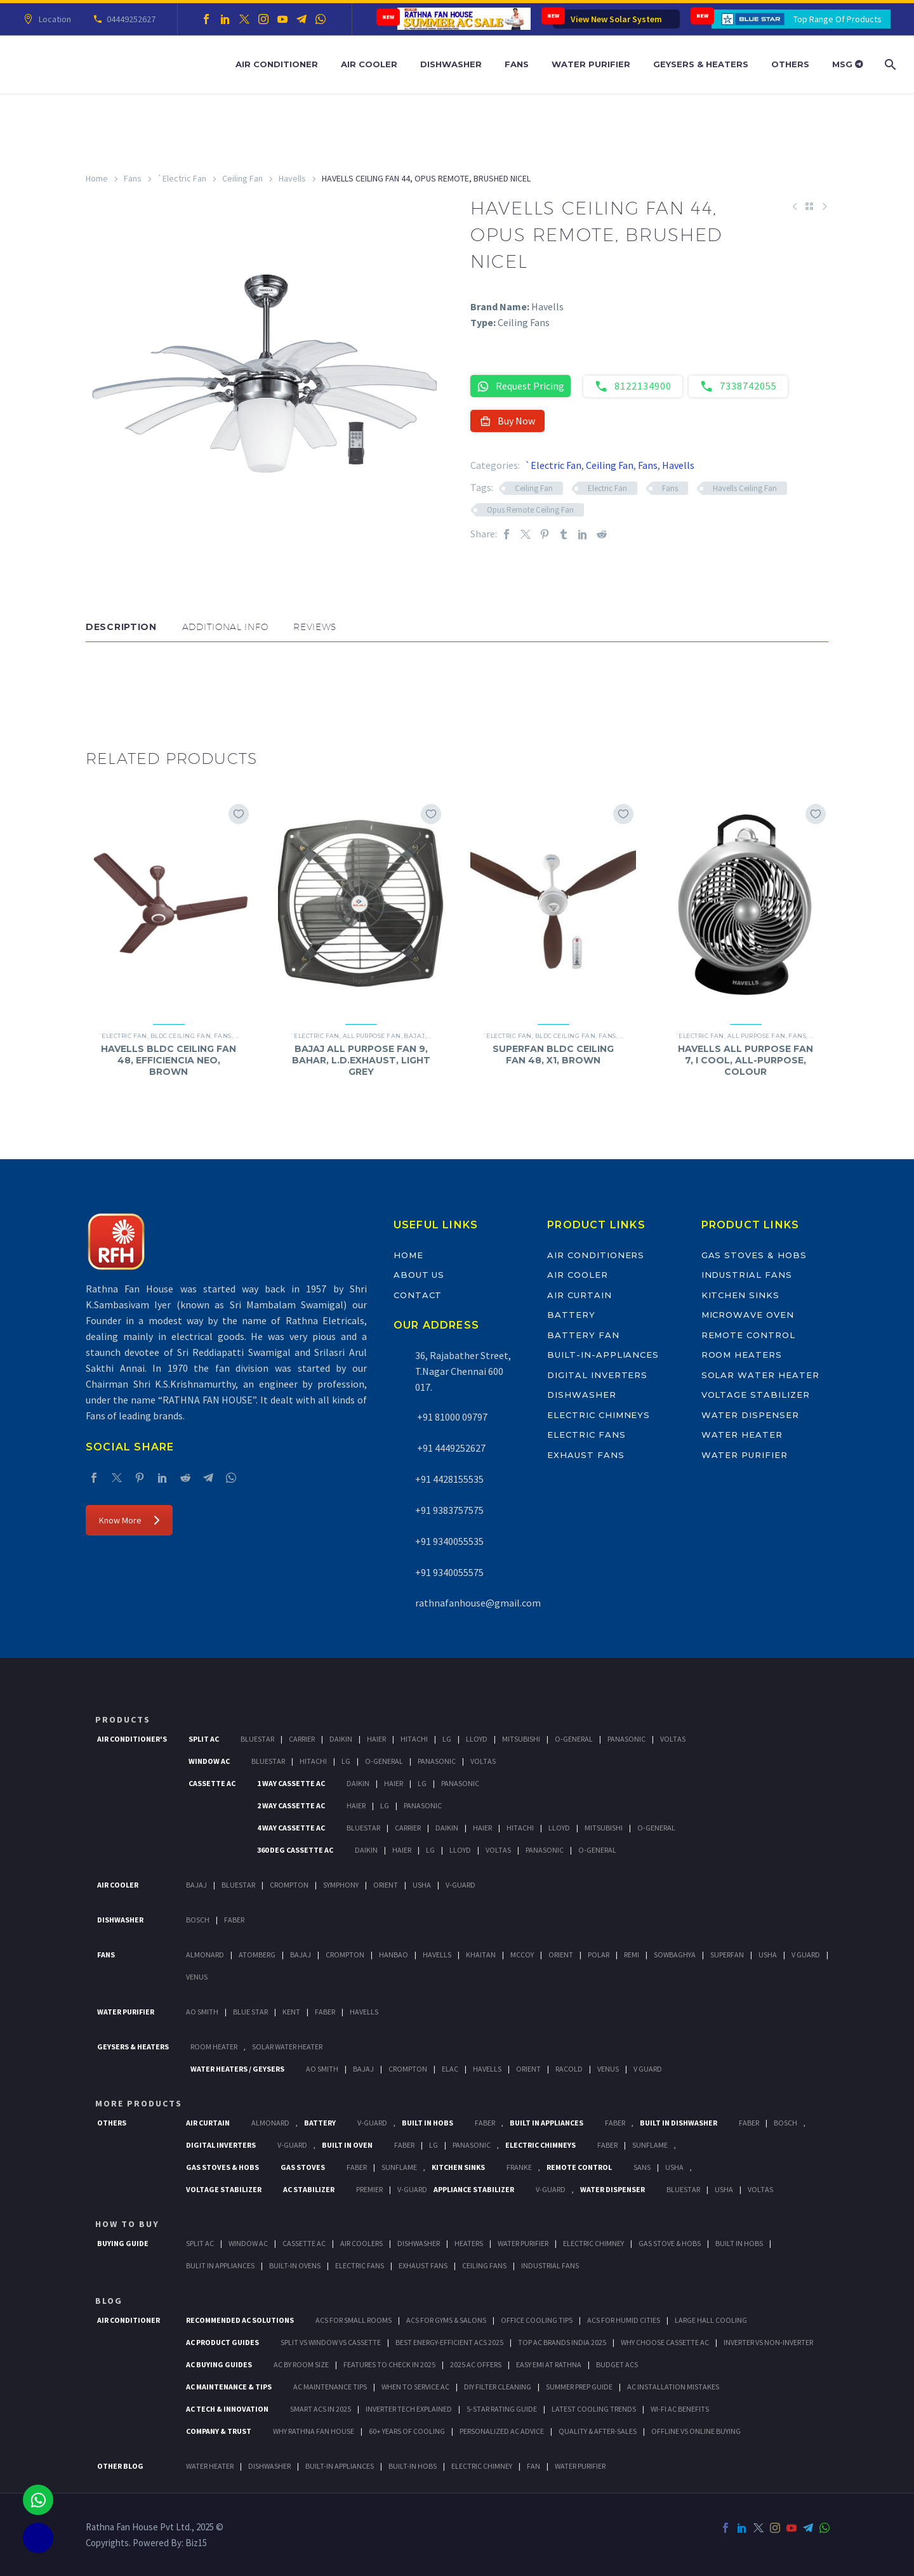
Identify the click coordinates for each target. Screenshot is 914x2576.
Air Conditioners (595, 1255)
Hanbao (393, 1954)
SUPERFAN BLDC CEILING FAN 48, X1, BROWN (553, 1054)
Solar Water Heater (760, 1375)
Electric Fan (607, 488)
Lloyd (476, 1739)
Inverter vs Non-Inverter (768, 2342)
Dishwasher (451, 64)
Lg (446, 1739)
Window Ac (209, 1761)
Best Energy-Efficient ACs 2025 (449, 2342)
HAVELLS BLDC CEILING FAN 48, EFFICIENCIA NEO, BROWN (168, 1060)
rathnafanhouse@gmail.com (478, 1602)
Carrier (302, 1739)
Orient (385, 1884)
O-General (574, 1739)
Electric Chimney (593, 2243)
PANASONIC (472, 2145)
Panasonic (626, 1739)
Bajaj (414, 1035)
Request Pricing (520, 386)
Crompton (289, 1884)
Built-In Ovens (295, 2265)
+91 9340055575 (449, 1572)
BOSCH (785, 2122)
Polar (598, 1954)
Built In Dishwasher (678, 2122)
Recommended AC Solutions (240, 2320)
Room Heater (213, 2046)
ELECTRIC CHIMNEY (481, 2466)
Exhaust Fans (585, 1455)
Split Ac (204, 1739)
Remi (631, 1954)
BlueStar (257, 1739)
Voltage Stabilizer (755, 1395)
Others (790, 64)
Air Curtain (579, 1295)
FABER (325, 2011)
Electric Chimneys (598, 1415)
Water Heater (742, 1434)
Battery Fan (583, 1335)
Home (97, 178)
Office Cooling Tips (537, 2320)
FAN (533, 2466)
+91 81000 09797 (451, 1416)
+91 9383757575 (449, 1510)
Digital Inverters (597, 1375)
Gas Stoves (303, 2167)
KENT (291, 2011)
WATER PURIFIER (580, 2466)
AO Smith (202, 2011)
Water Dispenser (750, 1415)
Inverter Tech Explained (409, 2409)
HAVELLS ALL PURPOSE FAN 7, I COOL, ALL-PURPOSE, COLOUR (745, 1060)
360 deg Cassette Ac (295, 1850)
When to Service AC (415, 2386)
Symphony (341, 1884)
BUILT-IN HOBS (412, 2466)
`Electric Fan (181, 178)
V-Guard (460, 1884)
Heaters (468, 2243)
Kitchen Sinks (740, 1295)
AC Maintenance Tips (330, 2386)
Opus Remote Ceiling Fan (530, 509)
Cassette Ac (212, 1783)
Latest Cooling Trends (594, 2409)
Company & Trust (218, 2431)
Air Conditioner (276, 64)
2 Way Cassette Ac (291, 1805)
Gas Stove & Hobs (670, 2243)
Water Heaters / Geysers (237, 2068)
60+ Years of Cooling (407, 2431)
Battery (571, 1315)
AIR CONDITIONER (128, 2320)
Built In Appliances (546, 2122)
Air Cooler (369, 64)
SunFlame (650, 2145)
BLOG (109, 2300)
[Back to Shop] (809, 206)
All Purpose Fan (372, 1035)
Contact (418, 1295)
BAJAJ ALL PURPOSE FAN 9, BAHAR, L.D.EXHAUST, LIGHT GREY (361, 1060)
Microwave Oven (747, 1315)
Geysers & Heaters (700, 64)
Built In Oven (347, 2145)
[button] (98, 680)
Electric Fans (586, 1434)
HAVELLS (364, 2011)
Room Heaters (741, 1355)
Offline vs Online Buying (696, 2431)
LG (433, 2145)
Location (53, 19)
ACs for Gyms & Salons (446, 2320)
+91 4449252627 (450, 1448)
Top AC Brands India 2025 (562, 2342)
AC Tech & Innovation (227, 2409)
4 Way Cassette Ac (291, 1827)
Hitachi (414, 1739)
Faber (234, 1919)
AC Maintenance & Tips (229, 2386)
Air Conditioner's (132, 1739)
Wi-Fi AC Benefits (680, 2409)
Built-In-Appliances (603, 1355)
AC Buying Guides (219, 2364)
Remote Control (748, 1335)
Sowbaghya (675, 1954)
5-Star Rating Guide (502, 2409)
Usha (422, 1884)
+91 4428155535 (449, 1479)
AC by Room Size (301, 2364)
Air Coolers (361, 2243)
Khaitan (481, 1954)
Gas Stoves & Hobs (754, 1255)
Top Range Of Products (837, 19)
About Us (419, 1275)
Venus (197, 1976)
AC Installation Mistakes (673, 2386)
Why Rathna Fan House (313, 2431)
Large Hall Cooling (711, 2320)
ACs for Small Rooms (353, 2320)
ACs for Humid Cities (623, 2320)
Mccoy (522, 1954)
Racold (569, 2068)
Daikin (340, 1739)
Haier (376, 1739)
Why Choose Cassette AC (665, 2342)
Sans (642, 2167)
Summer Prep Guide (579, 2386)
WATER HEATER (210, 2466)
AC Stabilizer (308, 2189)
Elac (450, 2068)
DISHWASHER (269, 2466)
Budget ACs (617, 2364)
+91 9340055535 (449, 1541)
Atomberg (257, 1954)
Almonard (205, 1954)
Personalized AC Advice (502, 2431)
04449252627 (129, 19)
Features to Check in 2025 (389, 2364)
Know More (129, 1520)
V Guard (805, 1954)
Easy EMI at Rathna (548, 2364)
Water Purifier (591, 64)
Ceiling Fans (484, 2265)
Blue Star (250, 2011)
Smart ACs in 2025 (320, 2409)
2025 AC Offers (475, 2364)
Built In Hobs (427, 2122)
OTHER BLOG (120, 2466)
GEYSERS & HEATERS (133, 2046)
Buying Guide (123, 2243)
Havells (292, 178)
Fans (517, 64)
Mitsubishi (521, 1739)
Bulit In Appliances (220, 2265)
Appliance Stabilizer (474, 2189)
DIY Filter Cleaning (497, 2386)
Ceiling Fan (242, 178)
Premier (369, 2189)
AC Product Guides (222, 2342)
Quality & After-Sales (598, 2431)
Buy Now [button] (507, 420)
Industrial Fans (746, 1275)
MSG (847, 64)
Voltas (673, 1739)
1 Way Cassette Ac (291, 1783)
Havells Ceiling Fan (745, 488)
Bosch (197, 1919)
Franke (519, 2167)
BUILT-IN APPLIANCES (339, 2466)
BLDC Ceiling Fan (180, 1035)
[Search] (889, 64)
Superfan (727, 1954)
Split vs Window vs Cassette (331, 2342)
